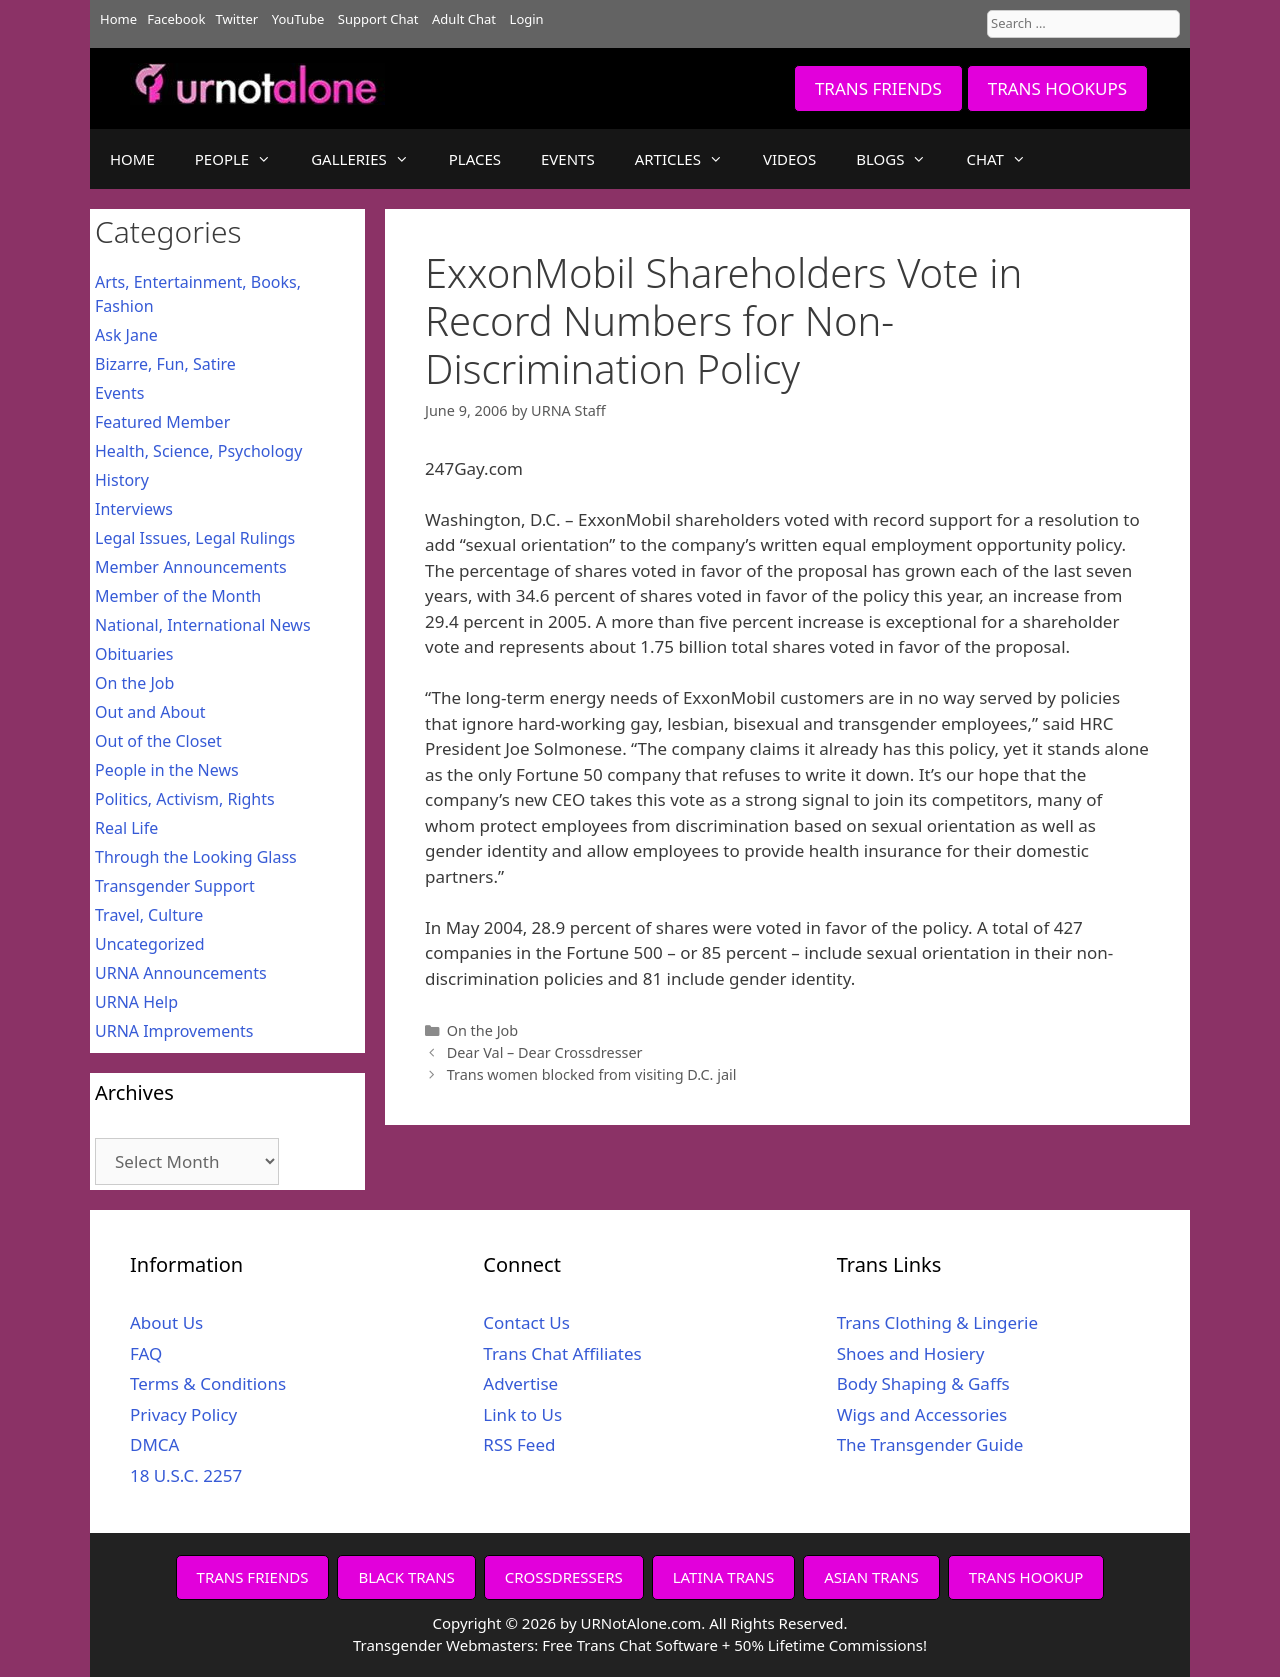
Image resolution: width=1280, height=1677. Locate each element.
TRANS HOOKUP (1026, 1577)
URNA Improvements (174, 1031)
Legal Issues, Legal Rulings (195, 538)
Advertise (520, 1383)
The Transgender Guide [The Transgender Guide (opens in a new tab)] (930, 1444)
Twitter (237, 19)
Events (119, 393)
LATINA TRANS (724, 1577)
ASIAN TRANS (871, 1577)
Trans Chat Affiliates (562, 1353)
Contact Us (526, 1322)
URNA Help (136, 1002)
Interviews (134, 509)
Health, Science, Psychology (198, 451)
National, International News (203, 625)
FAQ (146, 1353)
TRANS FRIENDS (878, 88)
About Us (166, 1322)
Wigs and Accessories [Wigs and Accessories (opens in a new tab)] (922, 1414)
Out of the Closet (158, 741)
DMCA (154, 1444)
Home (118, 19)
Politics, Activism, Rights (185, 799)
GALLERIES (370, 159)
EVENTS (568, 159)
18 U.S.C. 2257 (186, 1475)
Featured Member (162, 422)
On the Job (483, 1030)
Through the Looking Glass (196, 857)
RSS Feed (519, 1444)
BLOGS (901, 159)
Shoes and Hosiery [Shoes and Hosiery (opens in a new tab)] (911, 1353)
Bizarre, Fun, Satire (165, 364)
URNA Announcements (181, 973)
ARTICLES (689, 159)
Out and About (150, 712)
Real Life (126, 828)
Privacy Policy (183, 1414)
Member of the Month (178, 596)
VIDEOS (789, 159)
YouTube (298, 19)
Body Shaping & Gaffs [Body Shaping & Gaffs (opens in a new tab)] (923, 1383)
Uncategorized (150, 944)
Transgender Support (175, 886)
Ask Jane (126, 335)
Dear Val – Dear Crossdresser (545, 1052)
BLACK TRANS (406, 1577)
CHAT (1005, 159)
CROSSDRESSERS (564, 1577)
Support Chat (378, 19)
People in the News (167, 770)
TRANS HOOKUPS (1057, 88)
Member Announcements (191, 567)
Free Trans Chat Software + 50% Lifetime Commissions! (734, 1645)
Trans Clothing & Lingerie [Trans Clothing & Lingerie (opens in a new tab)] (937, 1322)
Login (527, 19)
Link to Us (522, 1414)
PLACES (475, 159)
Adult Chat (464, 19)
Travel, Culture (149, 915)
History (122, 480)
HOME (132, 159)
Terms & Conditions (208, 1383)
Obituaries (134, 654)
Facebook (176, 19)
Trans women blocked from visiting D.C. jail (592, 1074)
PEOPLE (243, 159)
